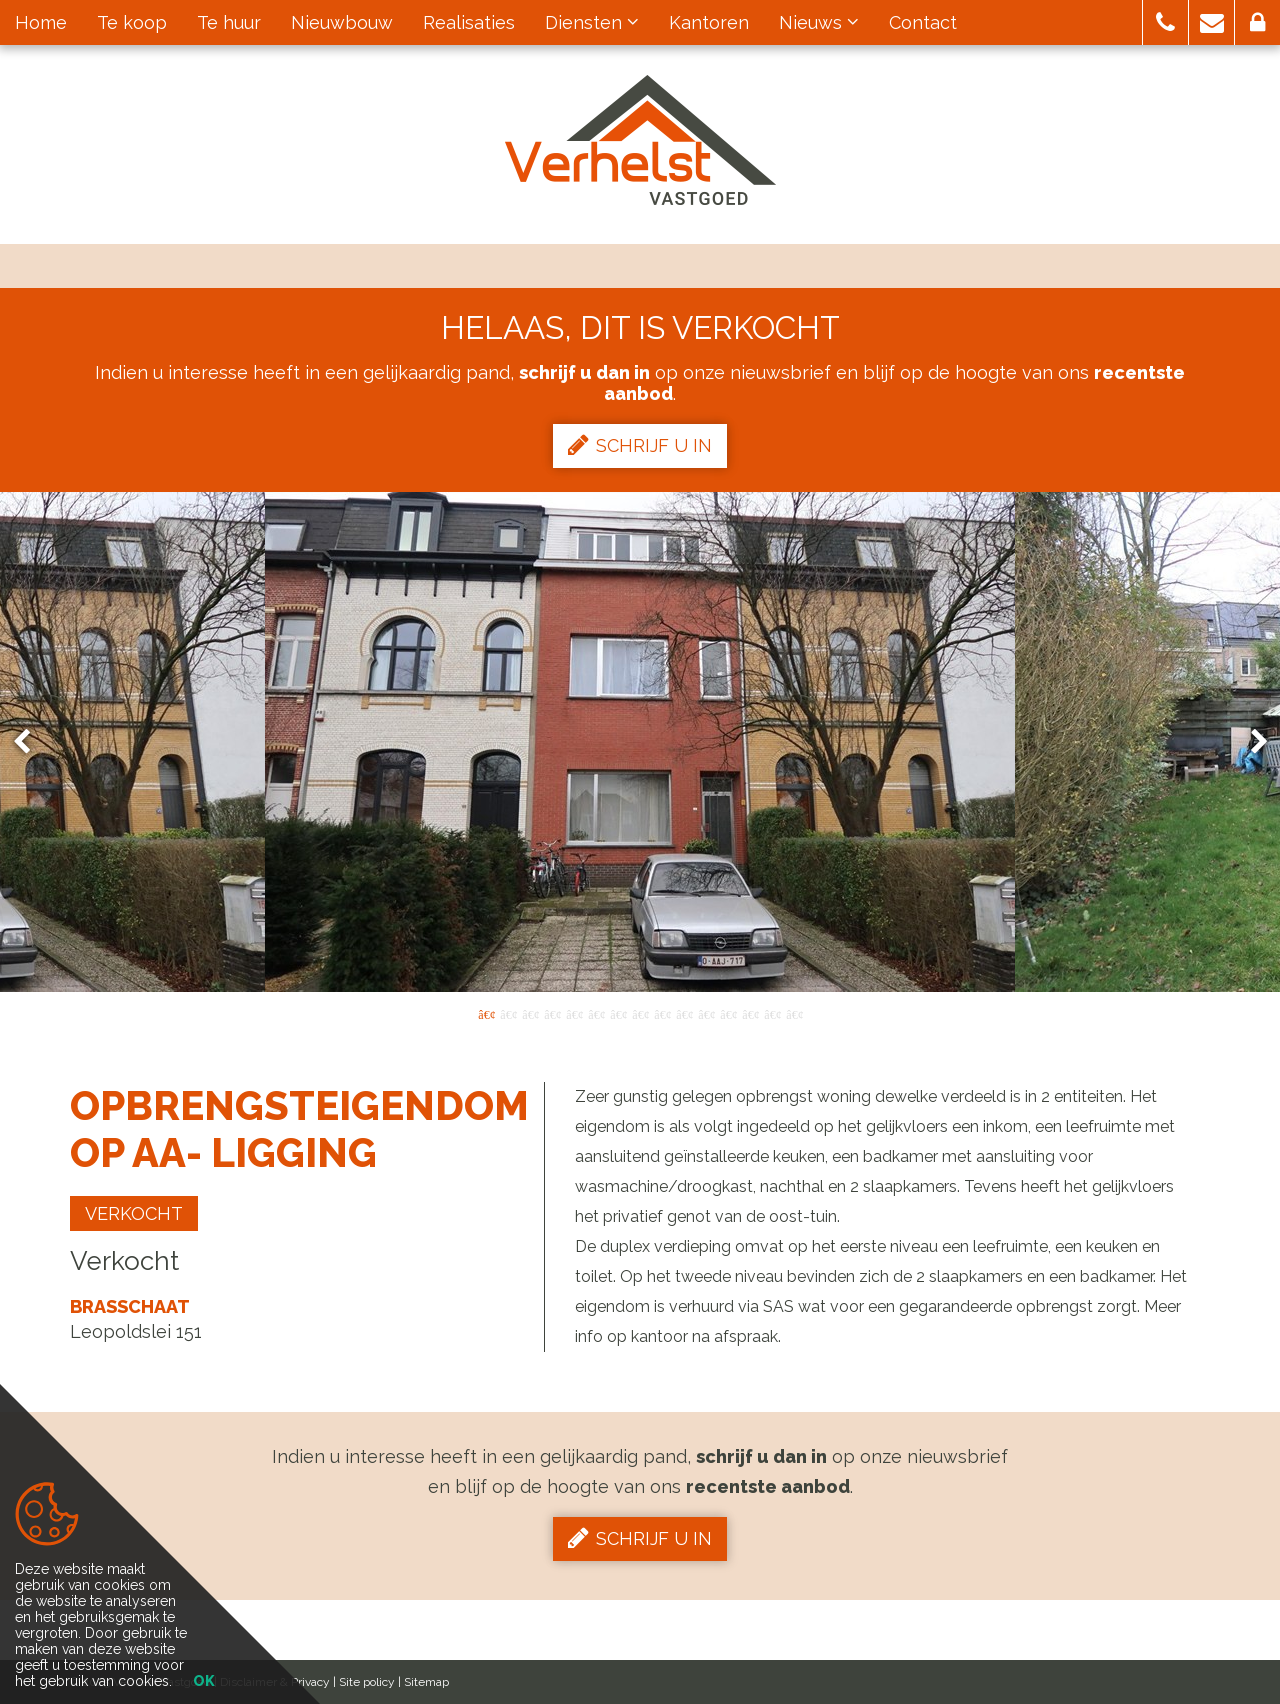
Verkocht (134, 1213)
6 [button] (596, 1013)
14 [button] (772, 1013)
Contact (923, 22)
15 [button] (794, 1013)
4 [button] (552, 1013)
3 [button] (530, 1013)
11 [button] (706, 1013)
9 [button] (662, 1013)
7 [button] (618, 1013)
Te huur (229, 22)
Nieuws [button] (819, 22)
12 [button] (728, 1013)
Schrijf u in (640, 445)
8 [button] (640, 1013)
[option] (640, 742)
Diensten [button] (592, 22)
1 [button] (486, 1013)
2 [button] (508, 1013)
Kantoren (709, 22)
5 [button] (574, 1013)
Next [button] (1250, 742)
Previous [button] (31, 742)
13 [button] (750, 1013)
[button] (1165, 22)
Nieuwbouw (342, 22)
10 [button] (684, 1013)
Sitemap (426, 1682)
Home (41, 22)
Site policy (367, 1682)
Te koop (132, 22)
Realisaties (469, 22)
